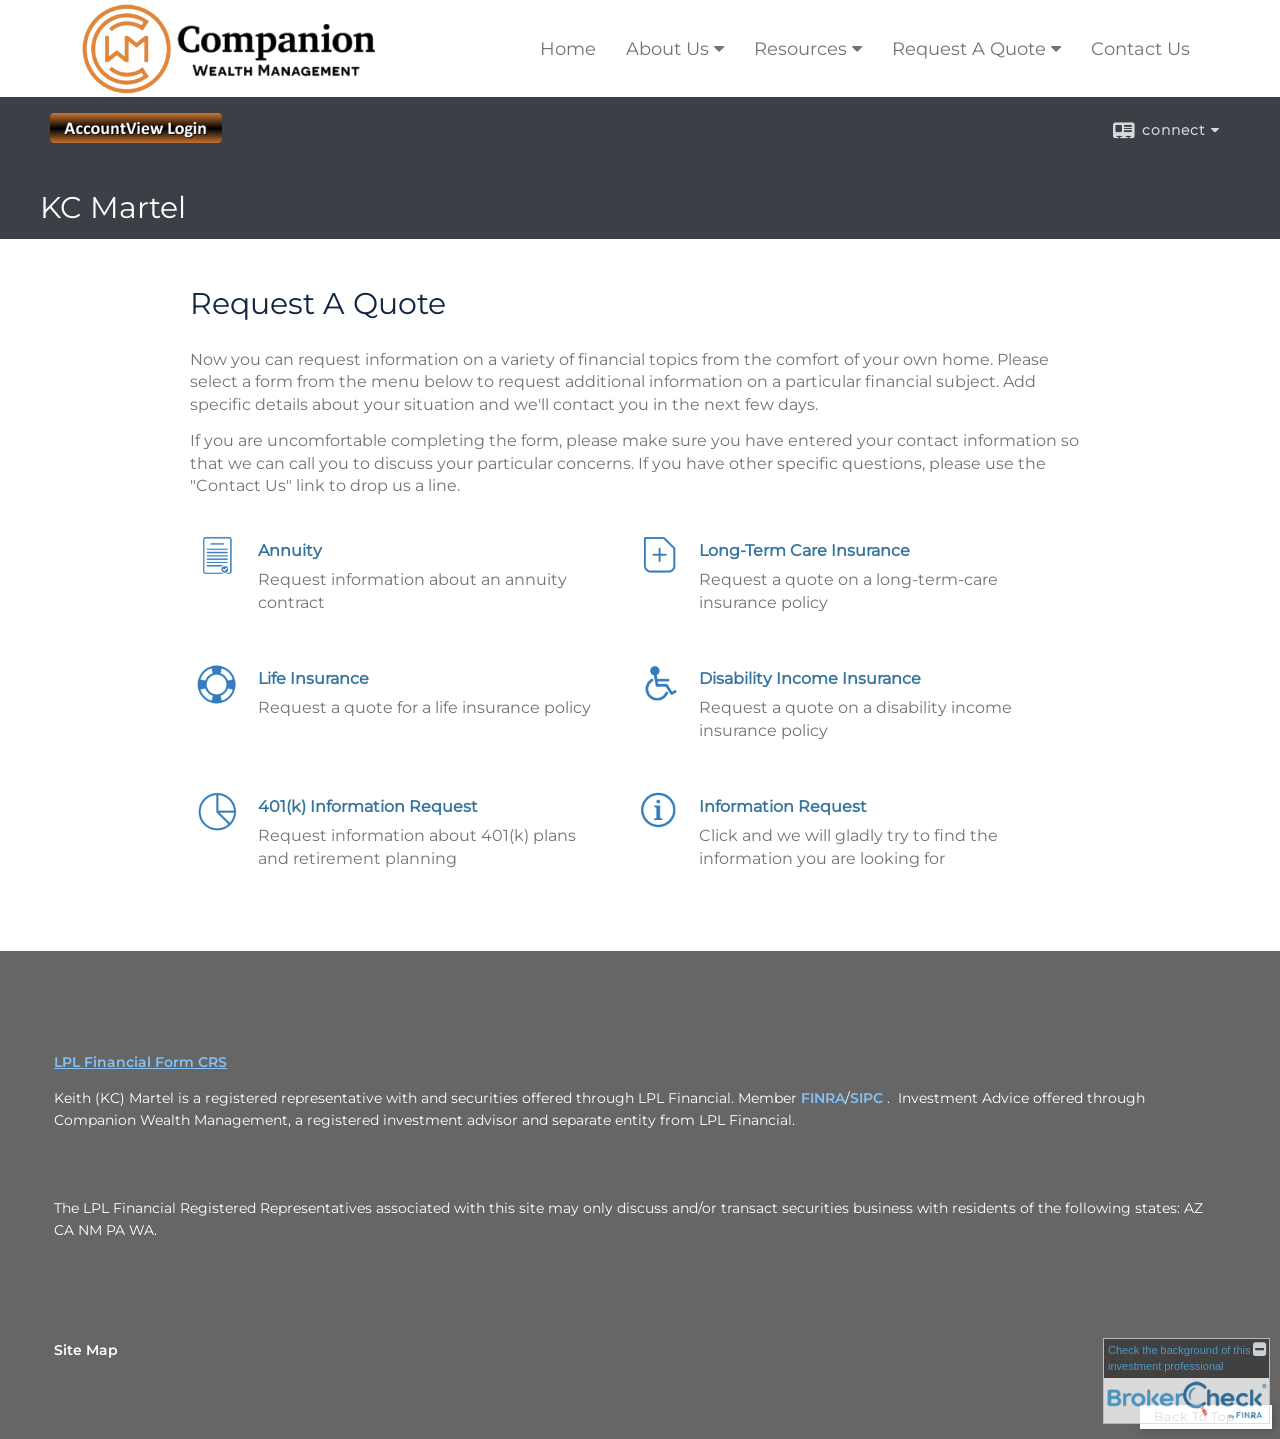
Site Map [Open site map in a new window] (86, 1350)
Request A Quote (969, 49)
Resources (800, 49)
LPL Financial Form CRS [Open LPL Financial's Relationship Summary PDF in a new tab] (140, 1062)
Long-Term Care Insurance (804, 550)
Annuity (290, 550)
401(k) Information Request (368, 806)
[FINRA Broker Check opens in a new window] (1186, 1381)
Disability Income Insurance (810, 678)
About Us (667, 49)
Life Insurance (313, 678)
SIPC (866, 1098)
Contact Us (1140, 49)
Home (568, 49)
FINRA (823, 1098)
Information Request (783, 806)
